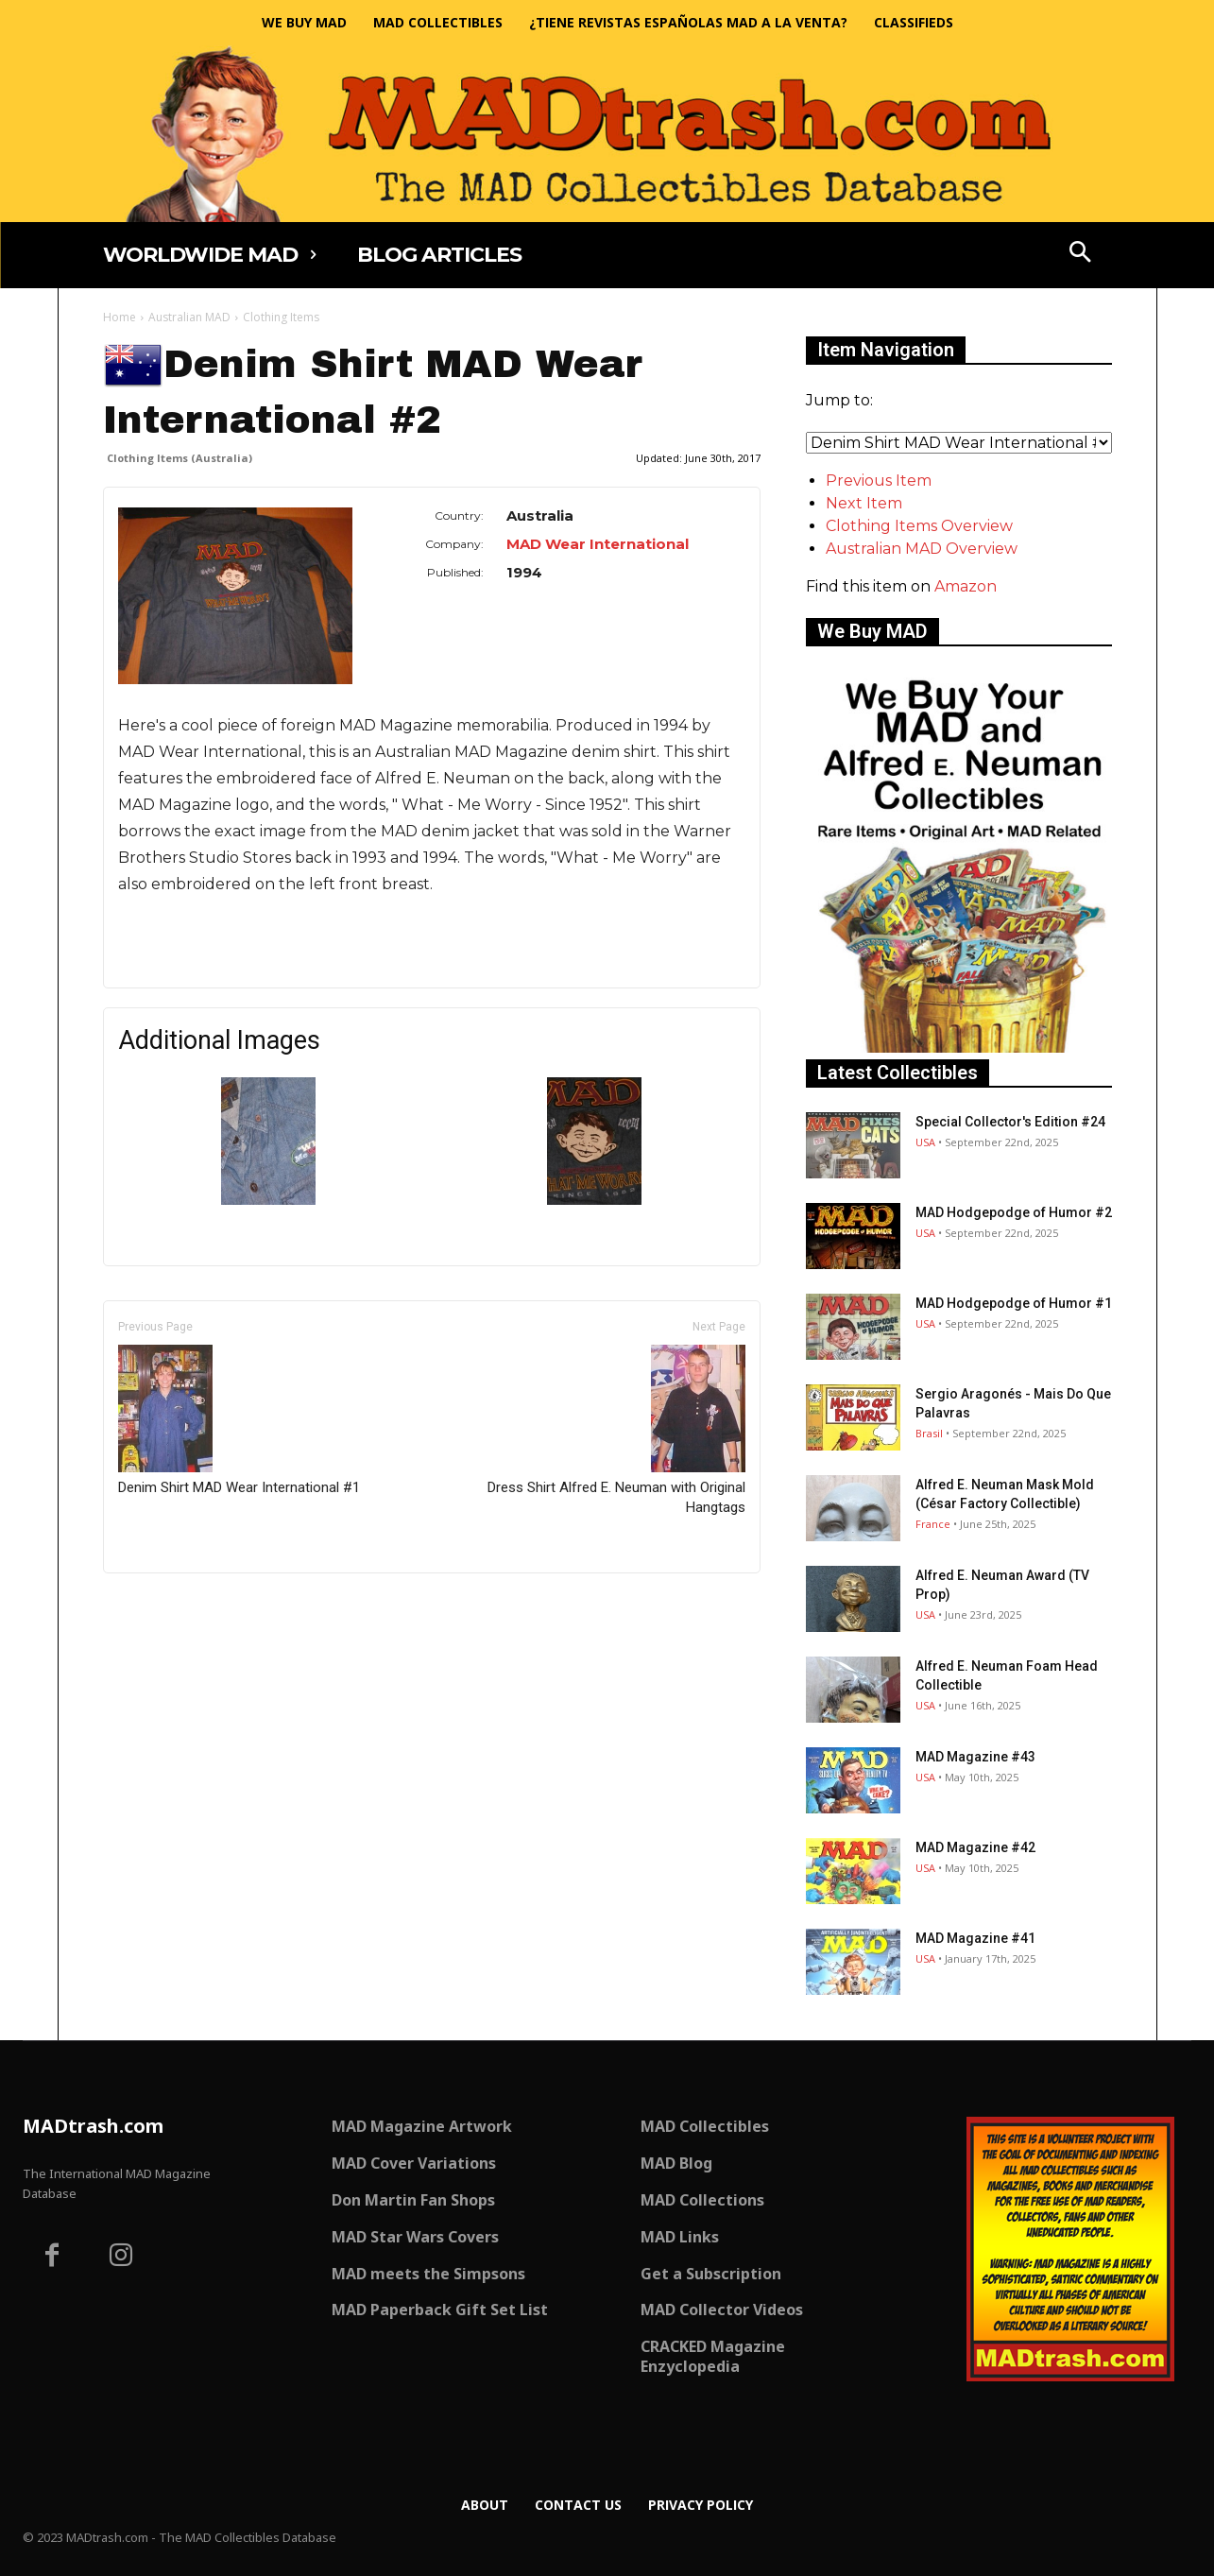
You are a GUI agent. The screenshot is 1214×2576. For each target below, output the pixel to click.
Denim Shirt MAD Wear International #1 (239, 1420)
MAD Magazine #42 (975, 1847)
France (932, 1524)
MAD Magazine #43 (975, 1756)
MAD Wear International (597, 544)
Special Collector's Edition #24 (1010, 1121)
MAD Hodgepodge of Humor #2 (1013, 1212)
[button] (1080, 254)
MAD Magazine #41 (975, 1938)
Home (119, 317)
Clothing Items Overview (919, 526)
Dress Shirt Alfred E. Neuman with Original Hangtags (616, 1430)
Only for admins (169, 1605)
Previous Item (879, 480)
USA (925, 1142)
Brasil (929, 1433)
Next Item (864, 503)
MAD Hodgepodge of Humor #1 (1013, 1303)
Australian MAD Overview (921, 549)
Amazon (965, 586)
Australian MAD (189, 317)
